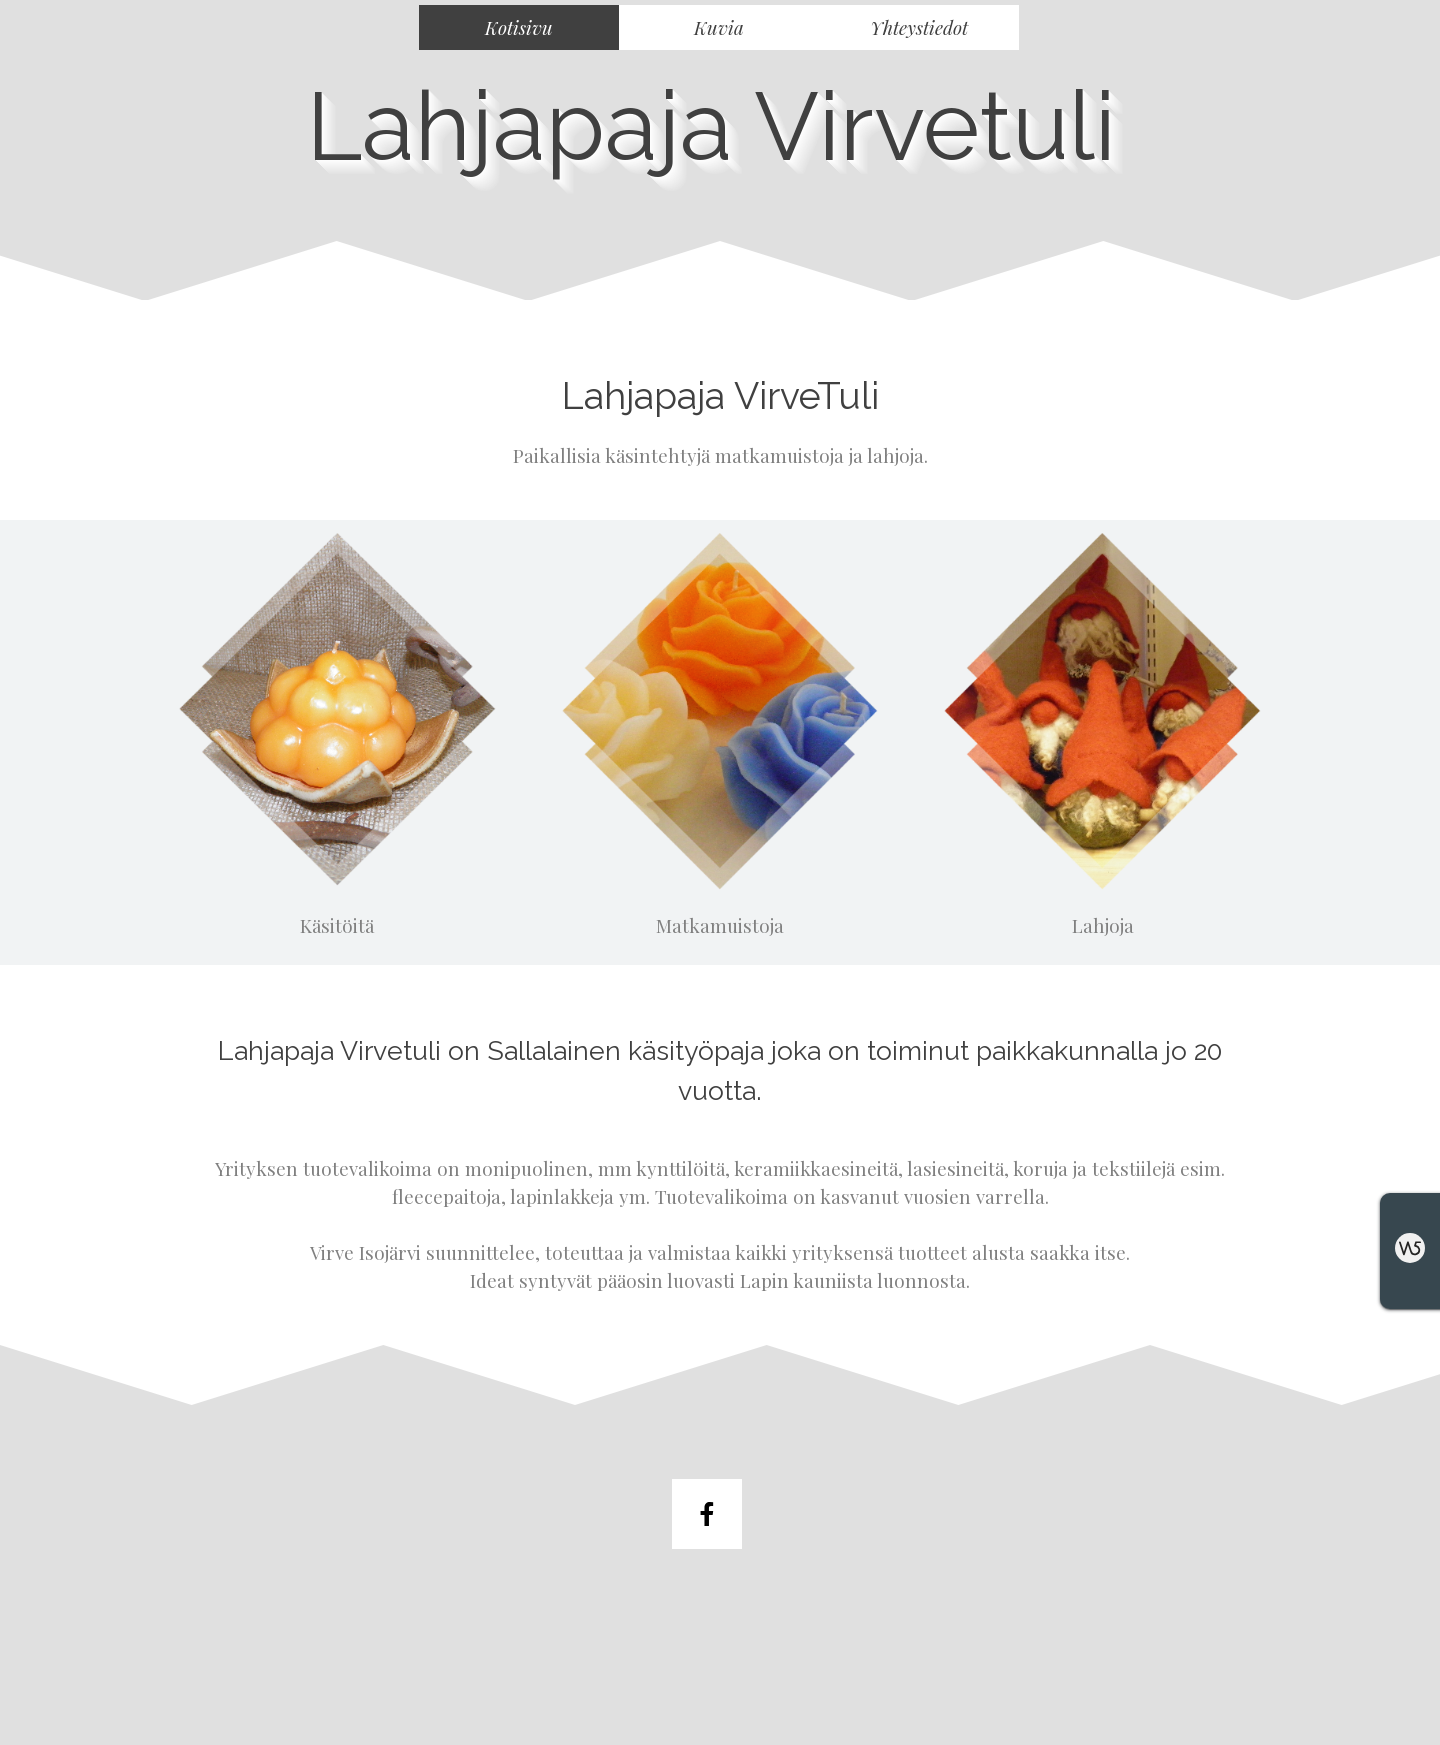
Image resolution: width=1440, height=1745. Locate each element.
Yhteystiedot (919, 27)
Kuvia (719, 27)
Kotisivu (519, 27)
